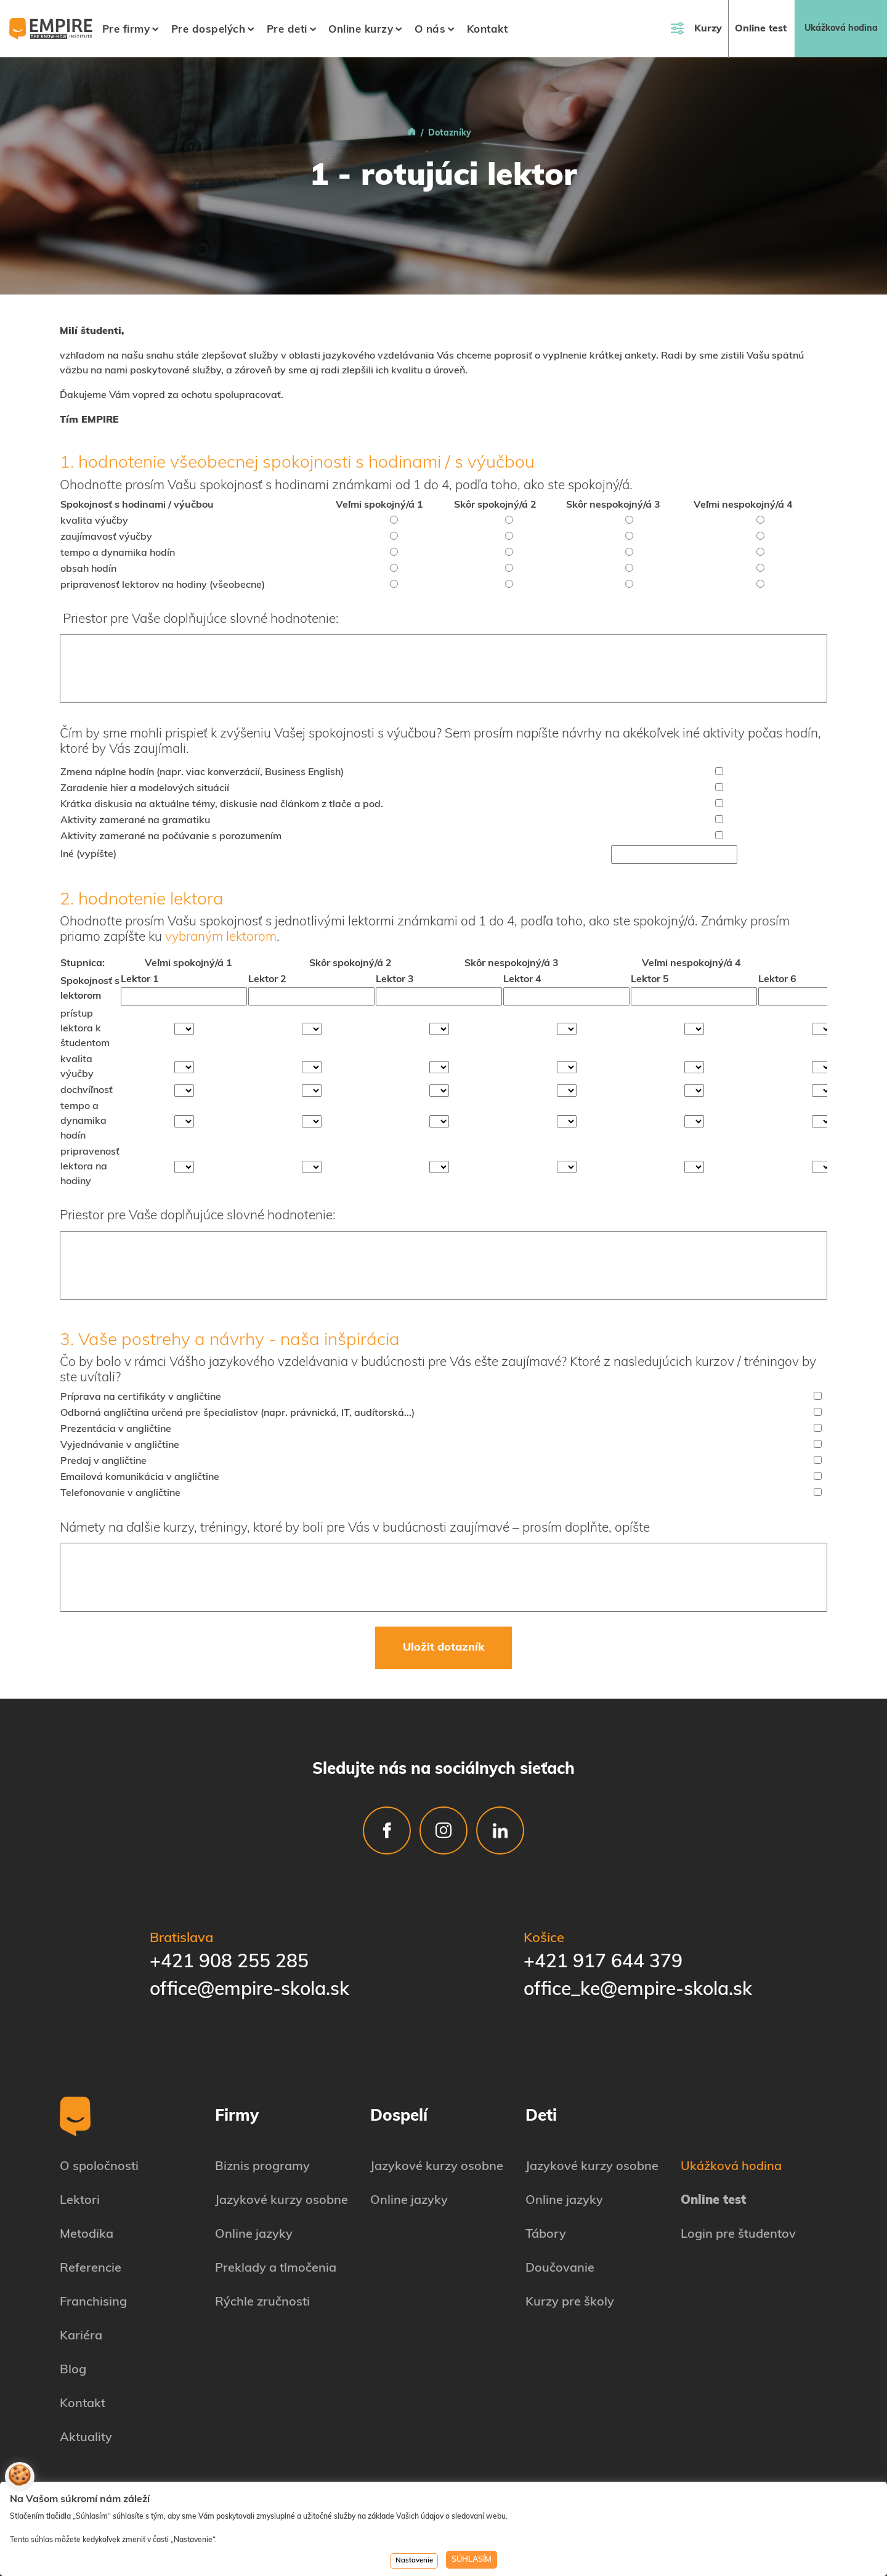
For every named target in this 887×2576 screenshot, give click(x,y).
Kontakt (487, 30)
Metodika (86, 2235)
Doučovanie (559, 2268)
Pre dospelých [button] (208, 30)
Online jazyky (254, 2235)
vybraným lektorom (221, 937)
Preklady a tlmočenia (275, 2268)
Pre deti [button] (287, 30)
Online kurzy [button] (360, 30)
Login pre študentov (738, 2235)
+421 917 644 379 (603, 1962)
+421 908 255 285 (229, 1962)
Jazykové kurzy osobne (281, 2201)
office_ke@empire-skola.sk (638, 1990)
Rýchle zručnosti (262, 2302)
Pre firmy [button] (126, 30)
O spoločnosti (99, 2167)
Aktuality (86, 2438)
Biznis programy (262, 2167)
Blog (73, 2370)
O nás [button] (430, 30)
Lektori (80, 2201)
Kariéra (81, 2336)
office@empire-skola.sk (249, 1990)
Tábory (545, 2235)
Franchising (93, 2302)
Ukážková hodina (841, 28)
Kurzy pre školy (569, 2302)
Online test (761, 29)
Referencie (90, 2268)
